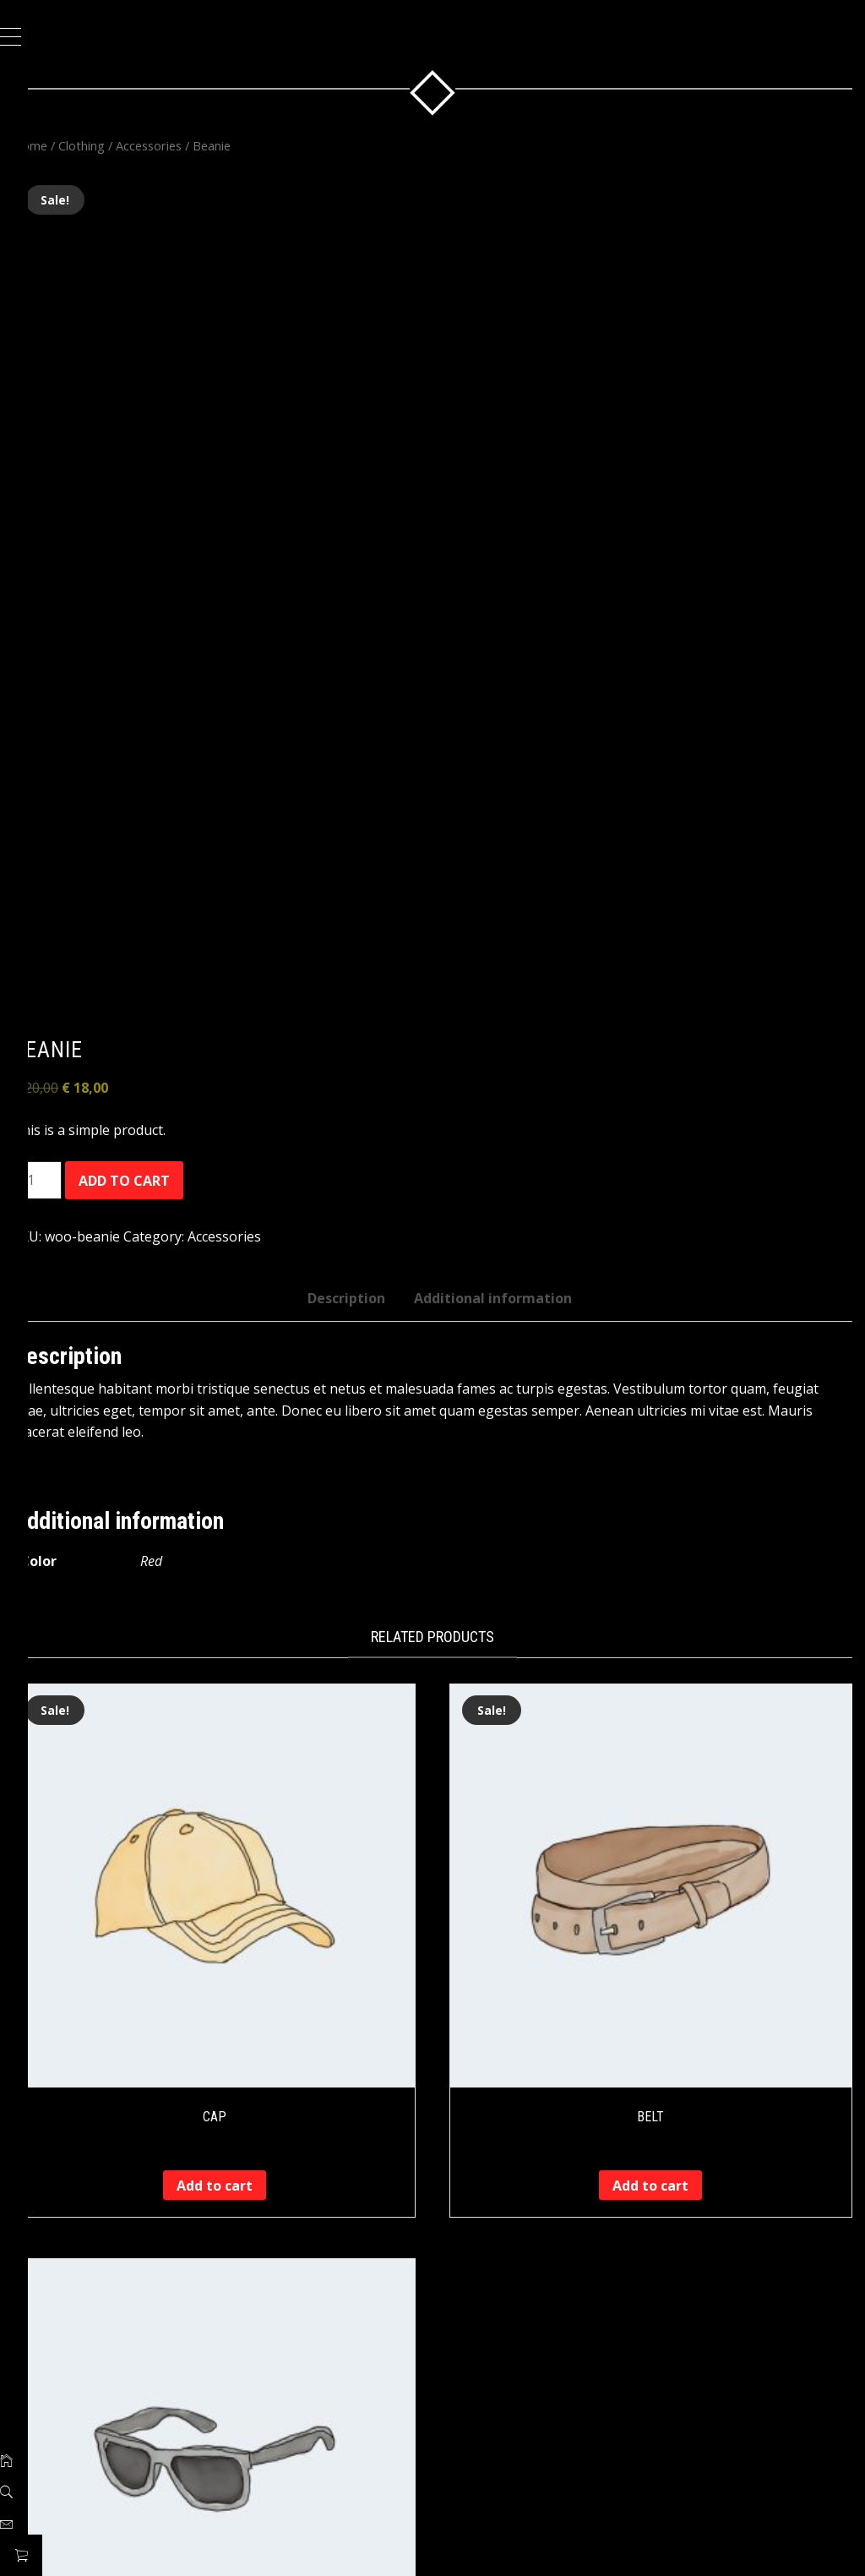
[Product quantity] (79, 1138)
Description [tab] (367, 1256)
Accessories (191, 145)
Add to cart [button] (247, 2123)
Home (72, 145)
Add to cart (166, 1138)
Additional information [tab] (514, 1256)
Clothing (124, 145)
